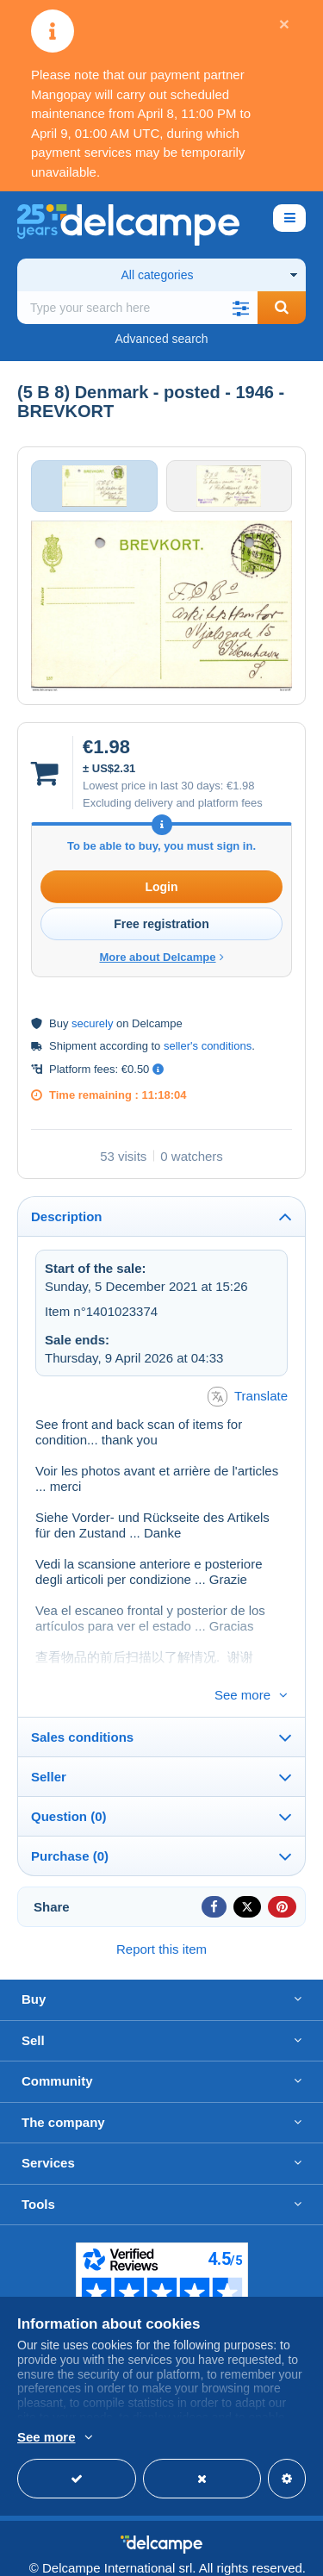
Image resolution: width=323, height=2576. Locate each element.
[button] (240, 307)
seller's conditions (208, 1045)
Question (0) (69, 1788)
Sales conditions (82, 1708)
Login (161, 887)
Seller (48, 1748)
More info (142, 2438)
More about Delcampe (161, 957)
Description (66, 1216)
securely (92, 1023)
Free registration (161, 924)
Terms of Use (195, 2555)
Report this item (161, 1920)
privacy (281, 2555)
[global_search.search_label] (137, 307)
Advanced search (161, 339)
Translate (248, 1397)
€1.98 (241, 785)
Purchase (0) (70, 1827)
